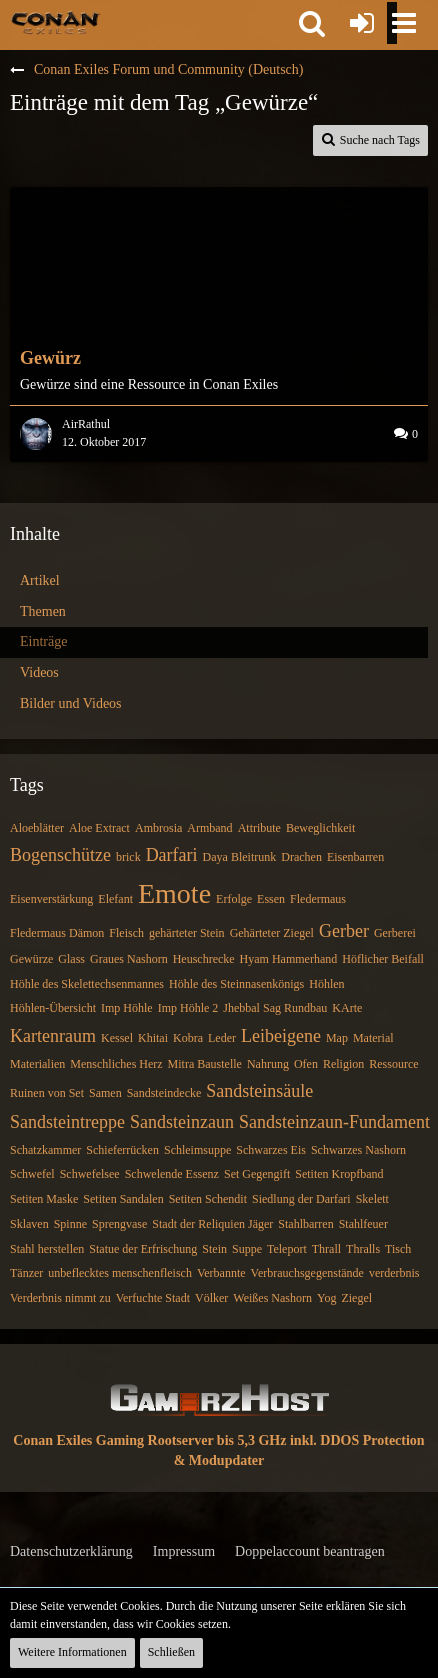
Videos (39, 672)
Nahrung (268, 1064)
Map (337, 1038)
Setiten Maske (44, 1199)
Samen (105, 1093)
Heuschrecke (204, 959)
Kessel (117, 1038)
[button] (312, 23)
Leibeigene (281, 1036)
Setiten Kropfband (339, 1174)
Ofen (306, 1064)
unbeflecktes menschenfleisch (120, 1273)
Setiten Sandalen (123, 1199)
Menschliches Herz (116, 1064)
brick (128, 857)
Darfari (172, 855)
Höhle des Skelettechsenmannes (87, 984)
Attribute (259, 828)
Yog (326, 1298)
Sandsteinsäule (259, 1091)
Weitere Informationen (72, 1652)
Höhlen (326, 984)
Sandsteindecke (164, 1093)
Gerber (344, 931)
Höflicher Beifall (383, 959)
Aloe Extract (99, 828)
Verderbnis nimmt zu (60, 1298)
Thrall (326, 1249)
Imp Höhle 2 (188, 1008)
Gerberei (395, 933)
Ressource (393, 1064)
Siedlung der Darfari (301, 1199)
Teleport (287, 1249)
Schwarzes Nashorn (358, 1150)
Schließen (171, 1652)
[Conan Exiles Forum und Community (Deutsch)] (55, 22)
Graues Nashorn (129, 959)
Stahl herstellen (47, 1249)
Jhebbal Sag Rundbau (275, 1008)
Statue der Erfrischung (143, 1249)
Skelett (372, 1199)
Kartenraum (53, 1036)
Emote (174, 893)
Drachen (301, 857)
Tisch (398, 1249)
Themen (43, 611)
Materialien (37, 1064)
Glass (71, 959)
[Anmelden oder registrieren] (362, 23)
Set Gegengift (257, 1174)
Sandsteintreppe (67, 1122)
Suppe (247, 1249)
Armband (209, 828)
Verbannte (221, 1273)
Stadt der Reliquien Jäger (212, 1224)
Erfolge (234, 899)
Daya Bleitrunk (240, 857)
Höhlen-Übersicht (53, 1008)
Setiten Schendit (208, 1199)
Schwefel (32, 1174)
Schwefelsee (90, 1174)
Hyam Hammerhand (289, 959)
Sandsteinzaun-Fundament (334, 1122)
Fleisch (126, 933)
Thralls (363, 1249)
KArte (347, 1008)
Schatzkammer (45, 1150)
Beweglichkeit (320, 828)
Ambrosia (158, 828)
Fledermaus (318, 899)
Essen (271, 899)
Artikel (40, 580)
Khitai (153, 1038)
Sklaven (29, 1224)
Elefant (115, 899)
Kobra (188, 1038)
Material (373, 1038)
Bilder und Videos (71, 703)
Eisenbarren (355, 857)
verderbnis (394, 1273)
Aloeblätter (37, 828)
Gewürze (31, 959)
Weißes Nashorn (272, 1298)
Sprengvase (119, 1224)
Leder (222, 1038)
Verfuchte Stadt (153, 1298)
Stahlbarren (305, 1224)
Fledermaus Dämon (57, 933)
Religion (343, 1064)
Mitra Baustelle (205, 1064)
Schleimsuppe (197, 1150)
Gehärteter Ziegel (272, 933)
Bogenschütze (60, 855)
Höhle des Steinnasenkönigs (236, 984)
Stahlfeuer (363, 1224)
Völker (211, 1298)
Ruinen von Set (47, 1093)
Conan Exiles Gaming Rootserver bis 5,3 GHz (149, 1440)
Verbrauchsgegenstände (307, 1273)
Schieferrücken (122, 1150)
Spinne (70, 1224)
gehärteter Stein (187, 933)
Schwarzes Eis (271, 1150)
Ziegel (356, 1298)
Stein (214, 1249)
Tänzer (26, 1273)
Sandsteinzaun (182, 1122)
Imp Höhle (127, 1008)
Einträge (43, 641)
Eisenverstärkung (51, 899)
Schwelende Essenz (172, 1174)
